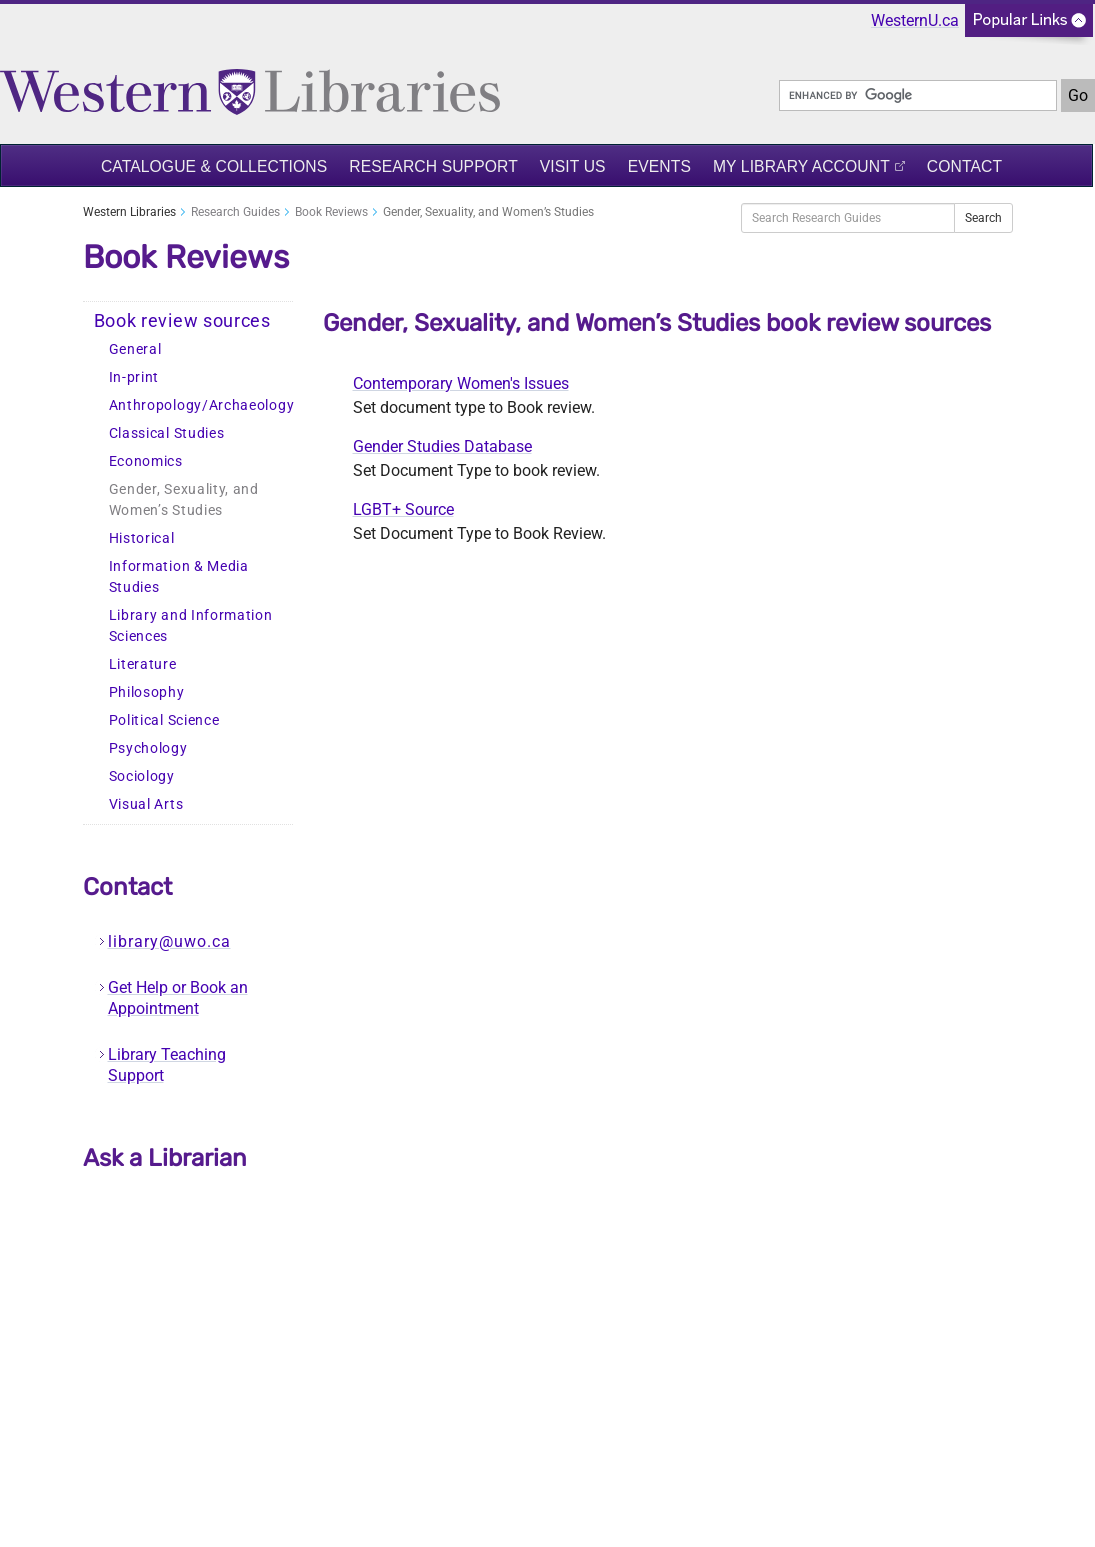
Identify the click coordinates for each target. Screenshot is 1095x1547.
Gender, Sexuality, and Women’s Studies (184, 500)
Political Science (164, 720)
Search (983, 218)
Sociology (142, 776)
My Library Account (801, 166)
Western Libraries (129, 212)
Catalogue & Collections (214, 166)
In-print (134, 377)
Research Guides (235, 212)
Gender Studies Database (442, 446)
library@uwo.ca (169, 941)
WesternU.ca (915, 20)
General (135, 349)
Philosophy (147, 692)
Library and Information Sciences (191, 626)
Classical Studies (167, 433)
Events (659, 166)
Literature (143, 664)
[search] (918, 95)
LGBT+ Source (403, 509)
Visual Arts (146, 804)
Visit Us (573, 166)
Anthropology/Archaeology (201, 405)
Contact (964, 166)
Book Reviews (331, 212)
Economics (146, 461)
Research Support (433, 166)
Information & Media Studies (179, 577)
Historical (142, 538)
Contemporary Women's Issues (461, 383)
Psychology (148, 748)
